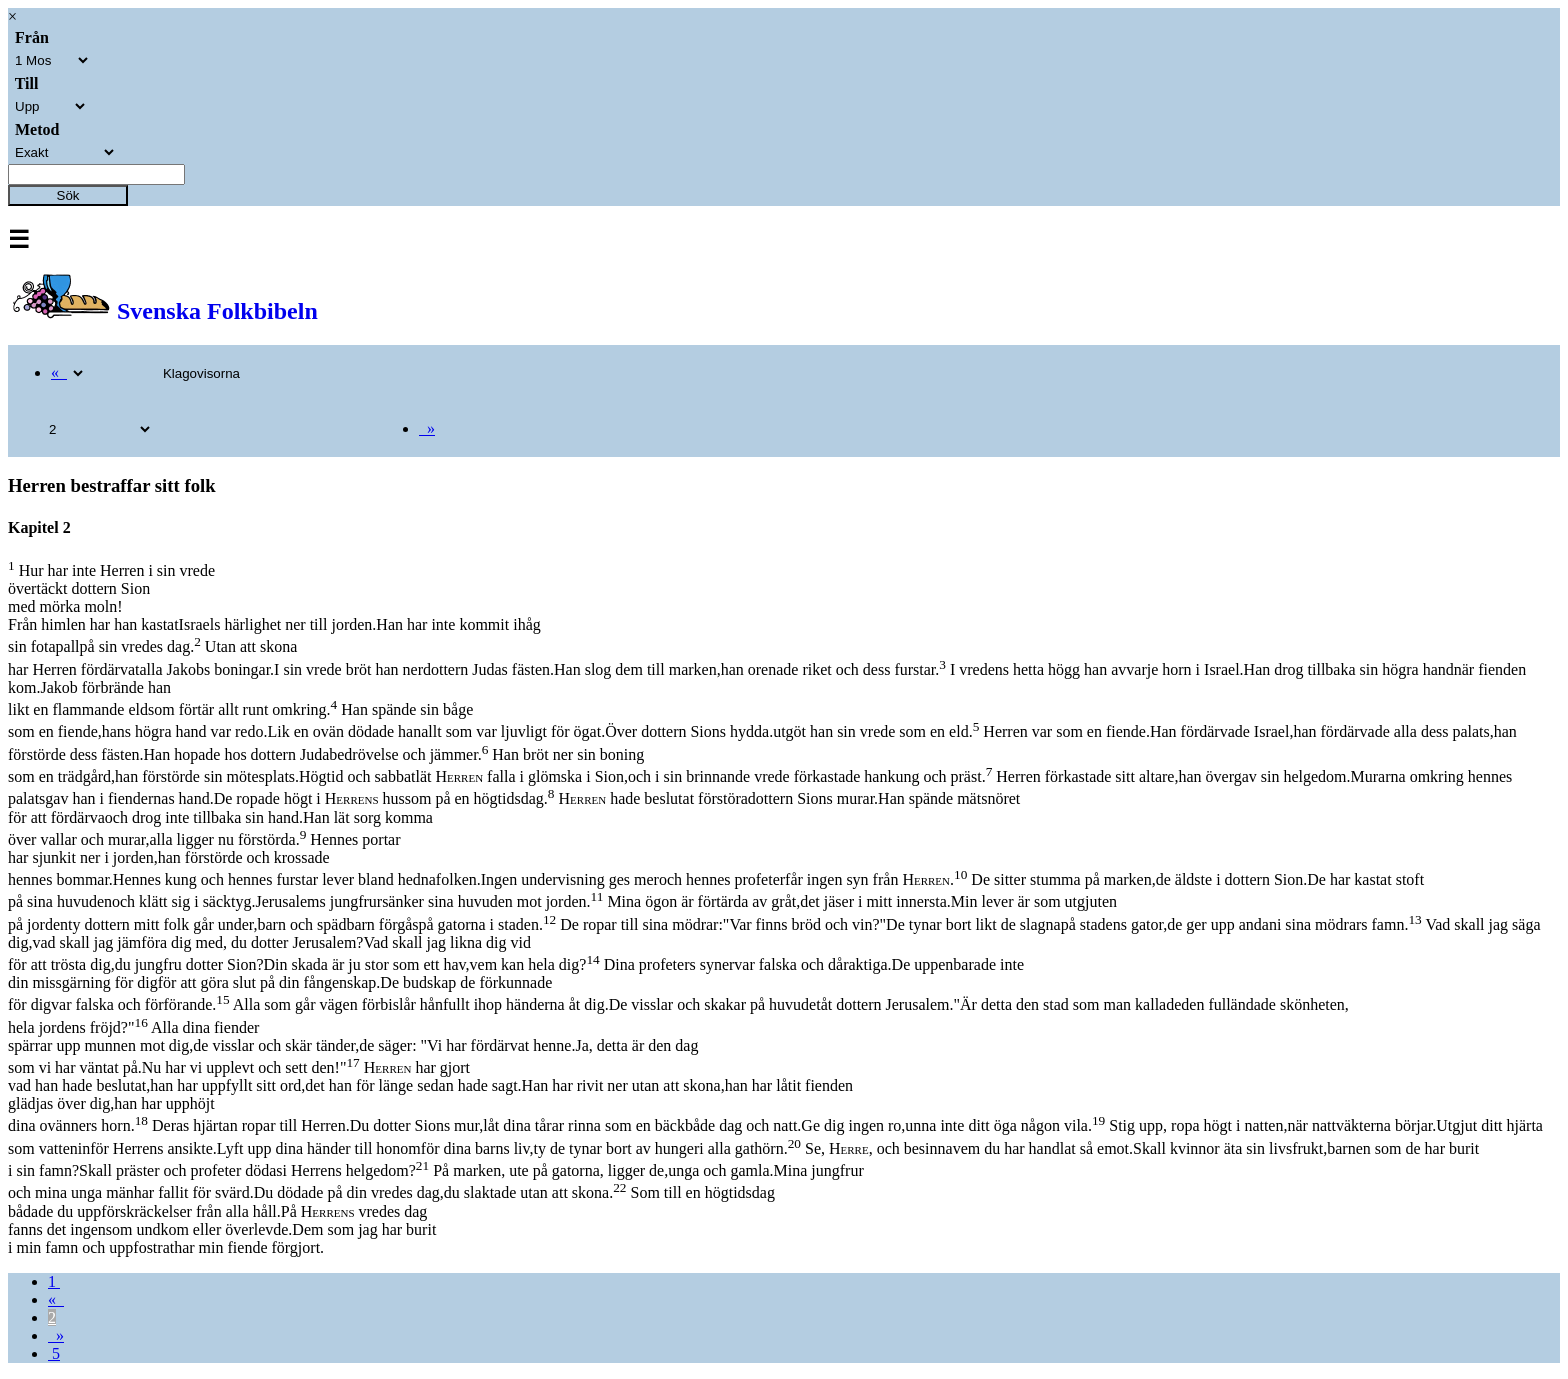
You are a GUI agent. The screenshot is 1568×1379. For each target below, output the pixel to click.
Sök (68, 195)
